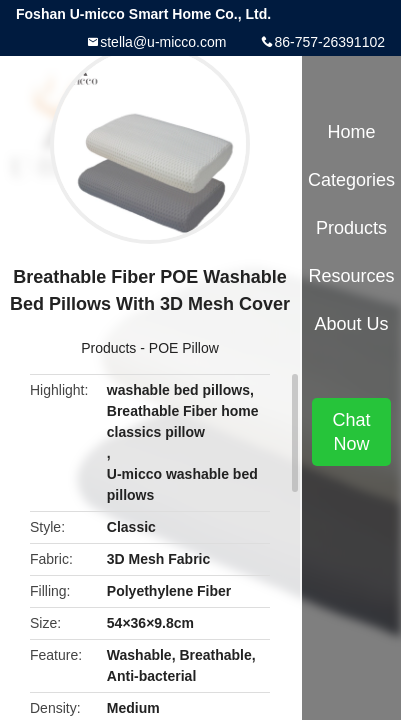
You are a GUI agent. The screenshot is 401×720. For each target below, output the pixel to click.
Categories (351, 180)
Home (351, 132)
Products (108, 348)
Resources (351, 276)
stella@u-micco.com (163, 42)
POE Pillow (184, 348)
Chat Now (351, 432)
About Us (351, 324)
